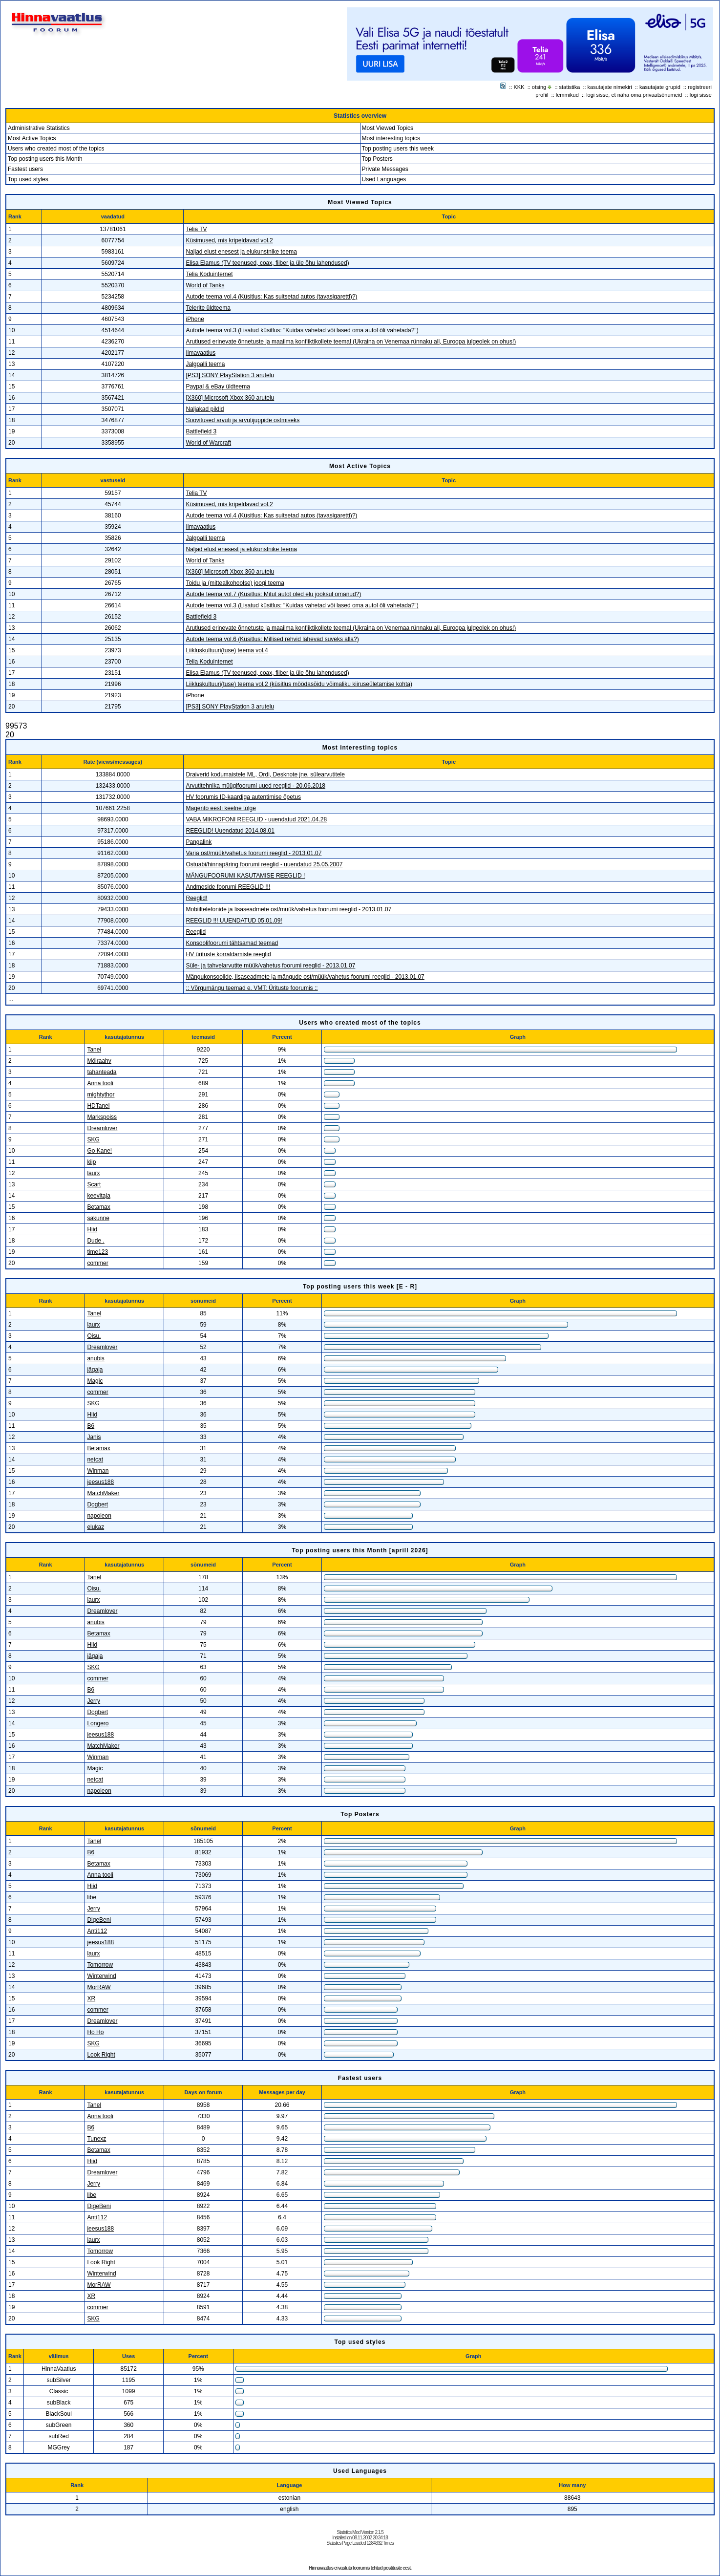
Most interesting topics (391, 138)
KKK (519, 87)
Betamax (98, 1206)
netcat (95, 1459)
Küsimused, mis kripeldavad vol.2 (229, 240)
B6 (90, 1425)
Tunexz (96, 2138)
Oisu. (94, 1335)
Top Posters (377, 158)
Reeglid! (196, 898)
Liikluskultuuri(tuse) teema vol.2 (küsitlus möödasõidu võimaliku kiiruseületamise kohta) (299, 684)
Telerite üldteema (208, 307)
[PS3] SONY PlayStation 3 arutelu (230, 375)
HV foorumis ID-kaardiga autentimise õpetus (243, 797)
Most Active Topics (32, 138)
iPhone (195, 319)
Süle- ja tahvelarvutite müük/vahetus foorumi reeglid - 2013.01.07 (270, 965)
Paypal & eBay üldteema (218, 386)
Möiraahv (99, 1060)
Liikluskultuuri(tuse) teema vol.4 (227, 650)
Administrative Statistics (39, 128)
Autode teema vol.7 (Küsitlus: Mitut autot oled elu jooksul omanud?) (273, 594)
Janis (94, 1437)
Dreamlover (102, 1128)
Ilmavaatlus (200, 352)
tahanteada (101, 1072)
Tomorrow (100, 1964)
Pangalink (199, 841)
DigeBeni (99, 1919)
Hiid (92, 1229)
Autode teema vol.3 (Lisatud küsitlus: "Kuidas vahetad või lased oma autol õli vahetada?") (302, 330)
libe (91, 1897)
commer (97, 1263)
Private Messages (385, 169)
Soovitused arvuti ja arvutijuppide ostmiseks (242, 420)
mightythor (100, 1094)
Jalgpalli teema (205, 364)
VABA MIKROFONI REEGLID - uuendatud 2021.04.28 (256, 819)
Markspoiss (102, 1117)
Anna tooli (100, 1083)
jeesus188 (100, 1482)
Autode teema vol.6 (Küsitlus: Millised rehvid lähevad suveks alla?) (272, 639)
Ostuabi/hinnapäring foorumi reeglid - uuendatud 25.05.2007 (264, 864)
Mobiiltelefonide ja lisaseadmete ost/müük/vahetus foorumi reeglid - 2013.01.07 (288, 909)
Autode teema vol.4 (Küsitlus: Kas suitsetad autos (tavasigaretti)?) (271, 296)
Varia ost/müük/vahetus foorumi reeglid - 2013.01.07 (253, 853)
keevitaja (98, 1195)
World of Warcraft (208, 442)
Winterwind (101, 1976)
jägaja (95, 1369)
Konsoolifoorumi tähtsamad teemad (232, 943)
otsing (539, 87)
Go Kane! (99, 1150)
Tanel (94, 1049)
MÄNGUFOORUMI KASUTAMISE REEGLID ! (245, 875)
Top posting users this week (398, 148)
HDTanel (98, 1105)
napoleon (99, 1515)
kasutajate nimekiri (610, 87)
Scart (94, 1184)
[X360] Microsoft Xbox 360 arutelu (230, 397)
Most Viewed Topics (388, 128)
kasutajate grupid (659, 87)
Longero (97, 1723)
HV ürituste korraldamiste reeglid (228, 954)
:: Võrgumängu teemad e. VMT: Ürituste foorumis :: (252, 988)
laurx (93, 1173)
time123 (97, 1251)
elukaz (95, 1527)
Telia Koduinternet (209, 274)
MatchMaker (103, 1493)
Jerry (93, 1700)
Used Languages (384, 179)
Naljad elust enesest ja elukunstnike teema (241, 251)
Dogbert (97, 1504)
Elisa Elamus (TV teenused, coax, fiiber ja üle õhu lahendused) (267, 262)
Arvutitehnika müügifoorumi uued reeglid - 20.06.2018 (255, 785)
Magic (95, 1380)
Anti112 (97, 1931)
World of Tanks (205, 285)
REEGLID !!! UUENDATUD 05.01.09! (234, 920)
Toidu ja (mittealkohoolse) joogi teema (235, 583)
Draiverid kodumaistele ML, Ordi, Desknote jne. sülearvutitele (265, 774)
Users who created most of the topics (56, 148)
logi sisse (701, 95)
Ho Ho (95, 2032)
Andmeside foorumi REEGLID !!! (228, 886)
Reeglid (196, 931)
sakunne (98, 1218)
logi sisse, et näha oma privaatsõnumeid (634, 95)
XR (91, 1998)
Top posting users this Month (45, 158)
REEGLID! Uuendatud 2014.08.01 (230, 830)
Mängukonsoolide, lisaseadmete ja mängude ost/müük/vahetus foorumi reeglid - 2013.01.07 (305, 976)
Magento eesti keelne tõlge (220, 808)
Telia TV (196, 229)
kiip (91, 1162)
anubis (95, 1358)
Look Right (101, 2054)
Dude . (95, 1240)
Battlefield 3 (201, 431)
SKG (93, 1139)
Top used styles (28, 179)
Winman (97, 1470)
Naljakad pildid (205, 409)
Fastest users (25, 169)
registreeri (700, 87)
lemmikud (567, 95)
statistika (569, 87)
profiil (541, 95)
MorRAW (98, 1987)
